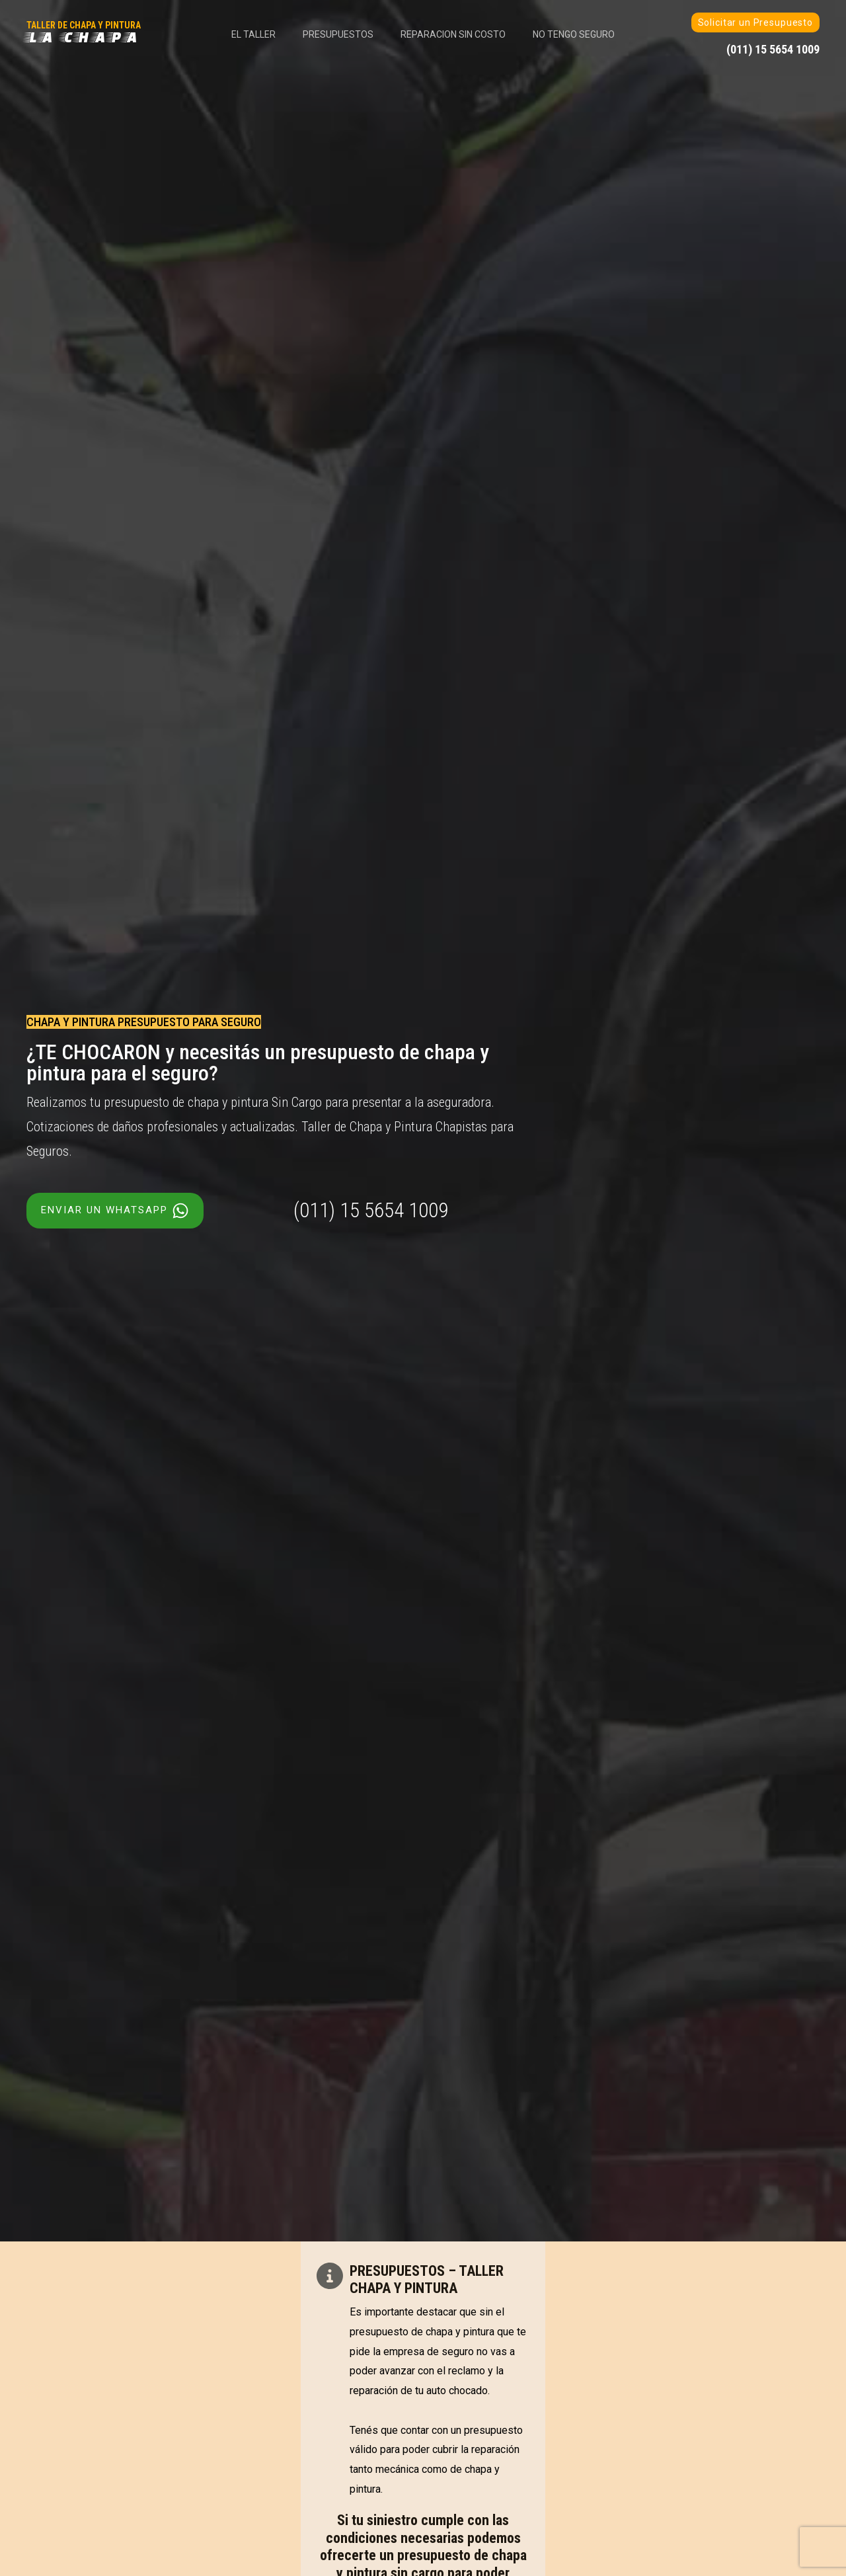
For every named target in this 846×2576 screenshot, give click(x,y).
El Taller (247, 34)
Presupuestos (336, 34)
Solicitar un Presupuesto (755, 22)
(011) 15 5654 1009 (370, 1210)
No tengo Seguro (581, 34)
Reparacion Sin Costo (455, 34)
